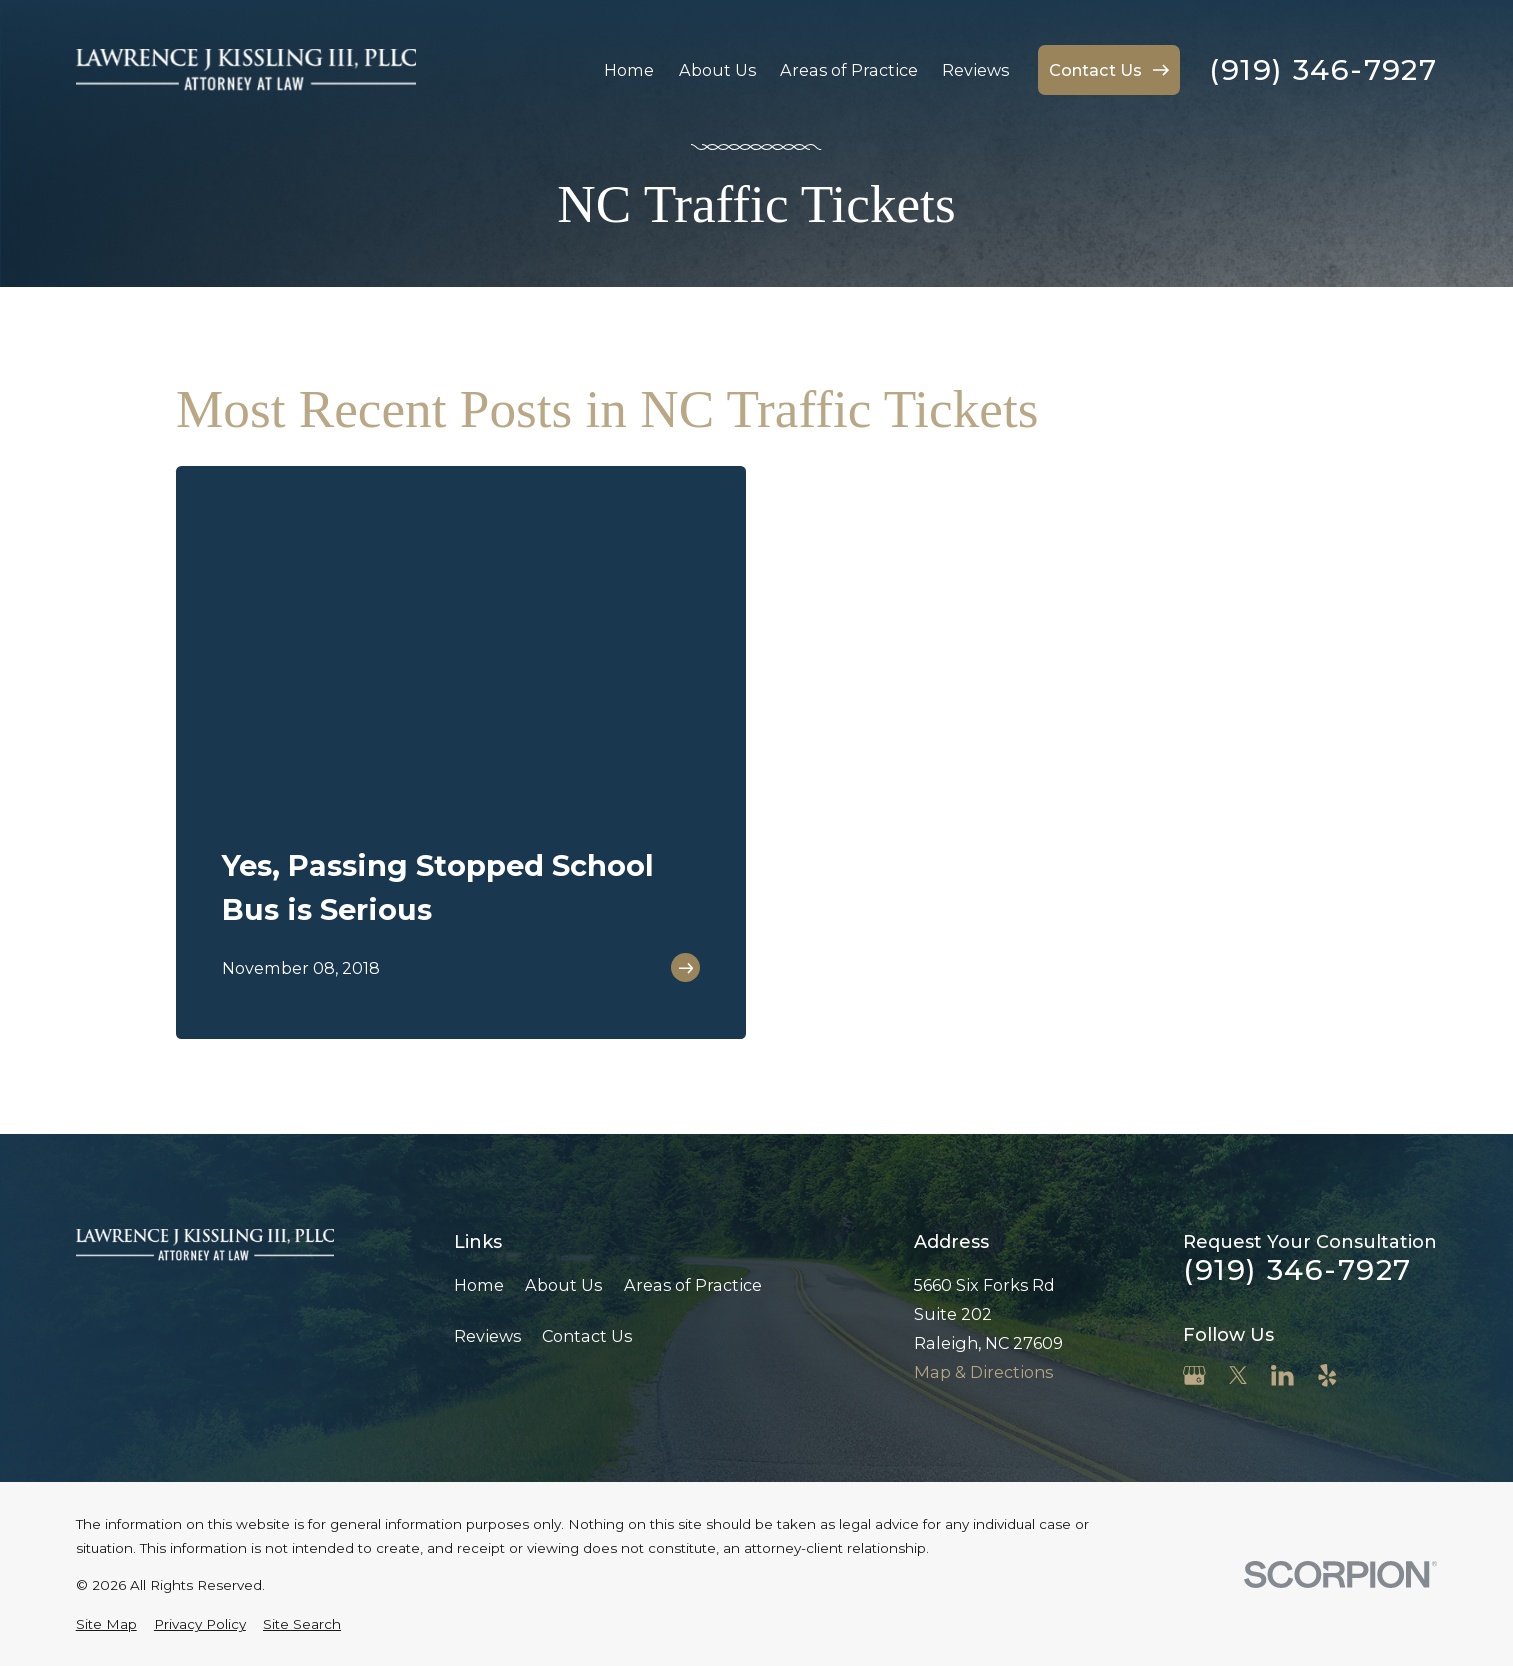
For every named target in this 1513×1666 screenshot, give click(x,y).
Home (479, 1285)
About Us (563, 1285)
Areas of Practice (693, 1285)
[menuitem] (106, 1624)
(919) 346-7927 (1323, 70)
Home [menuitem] (629, 70)
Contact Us (587, 1336)
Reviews (487, 1336)
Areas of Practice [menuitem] (849, 70)
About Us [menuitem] (717, 70)
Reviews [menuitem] (975, 70)
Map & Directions (983, 1372)
